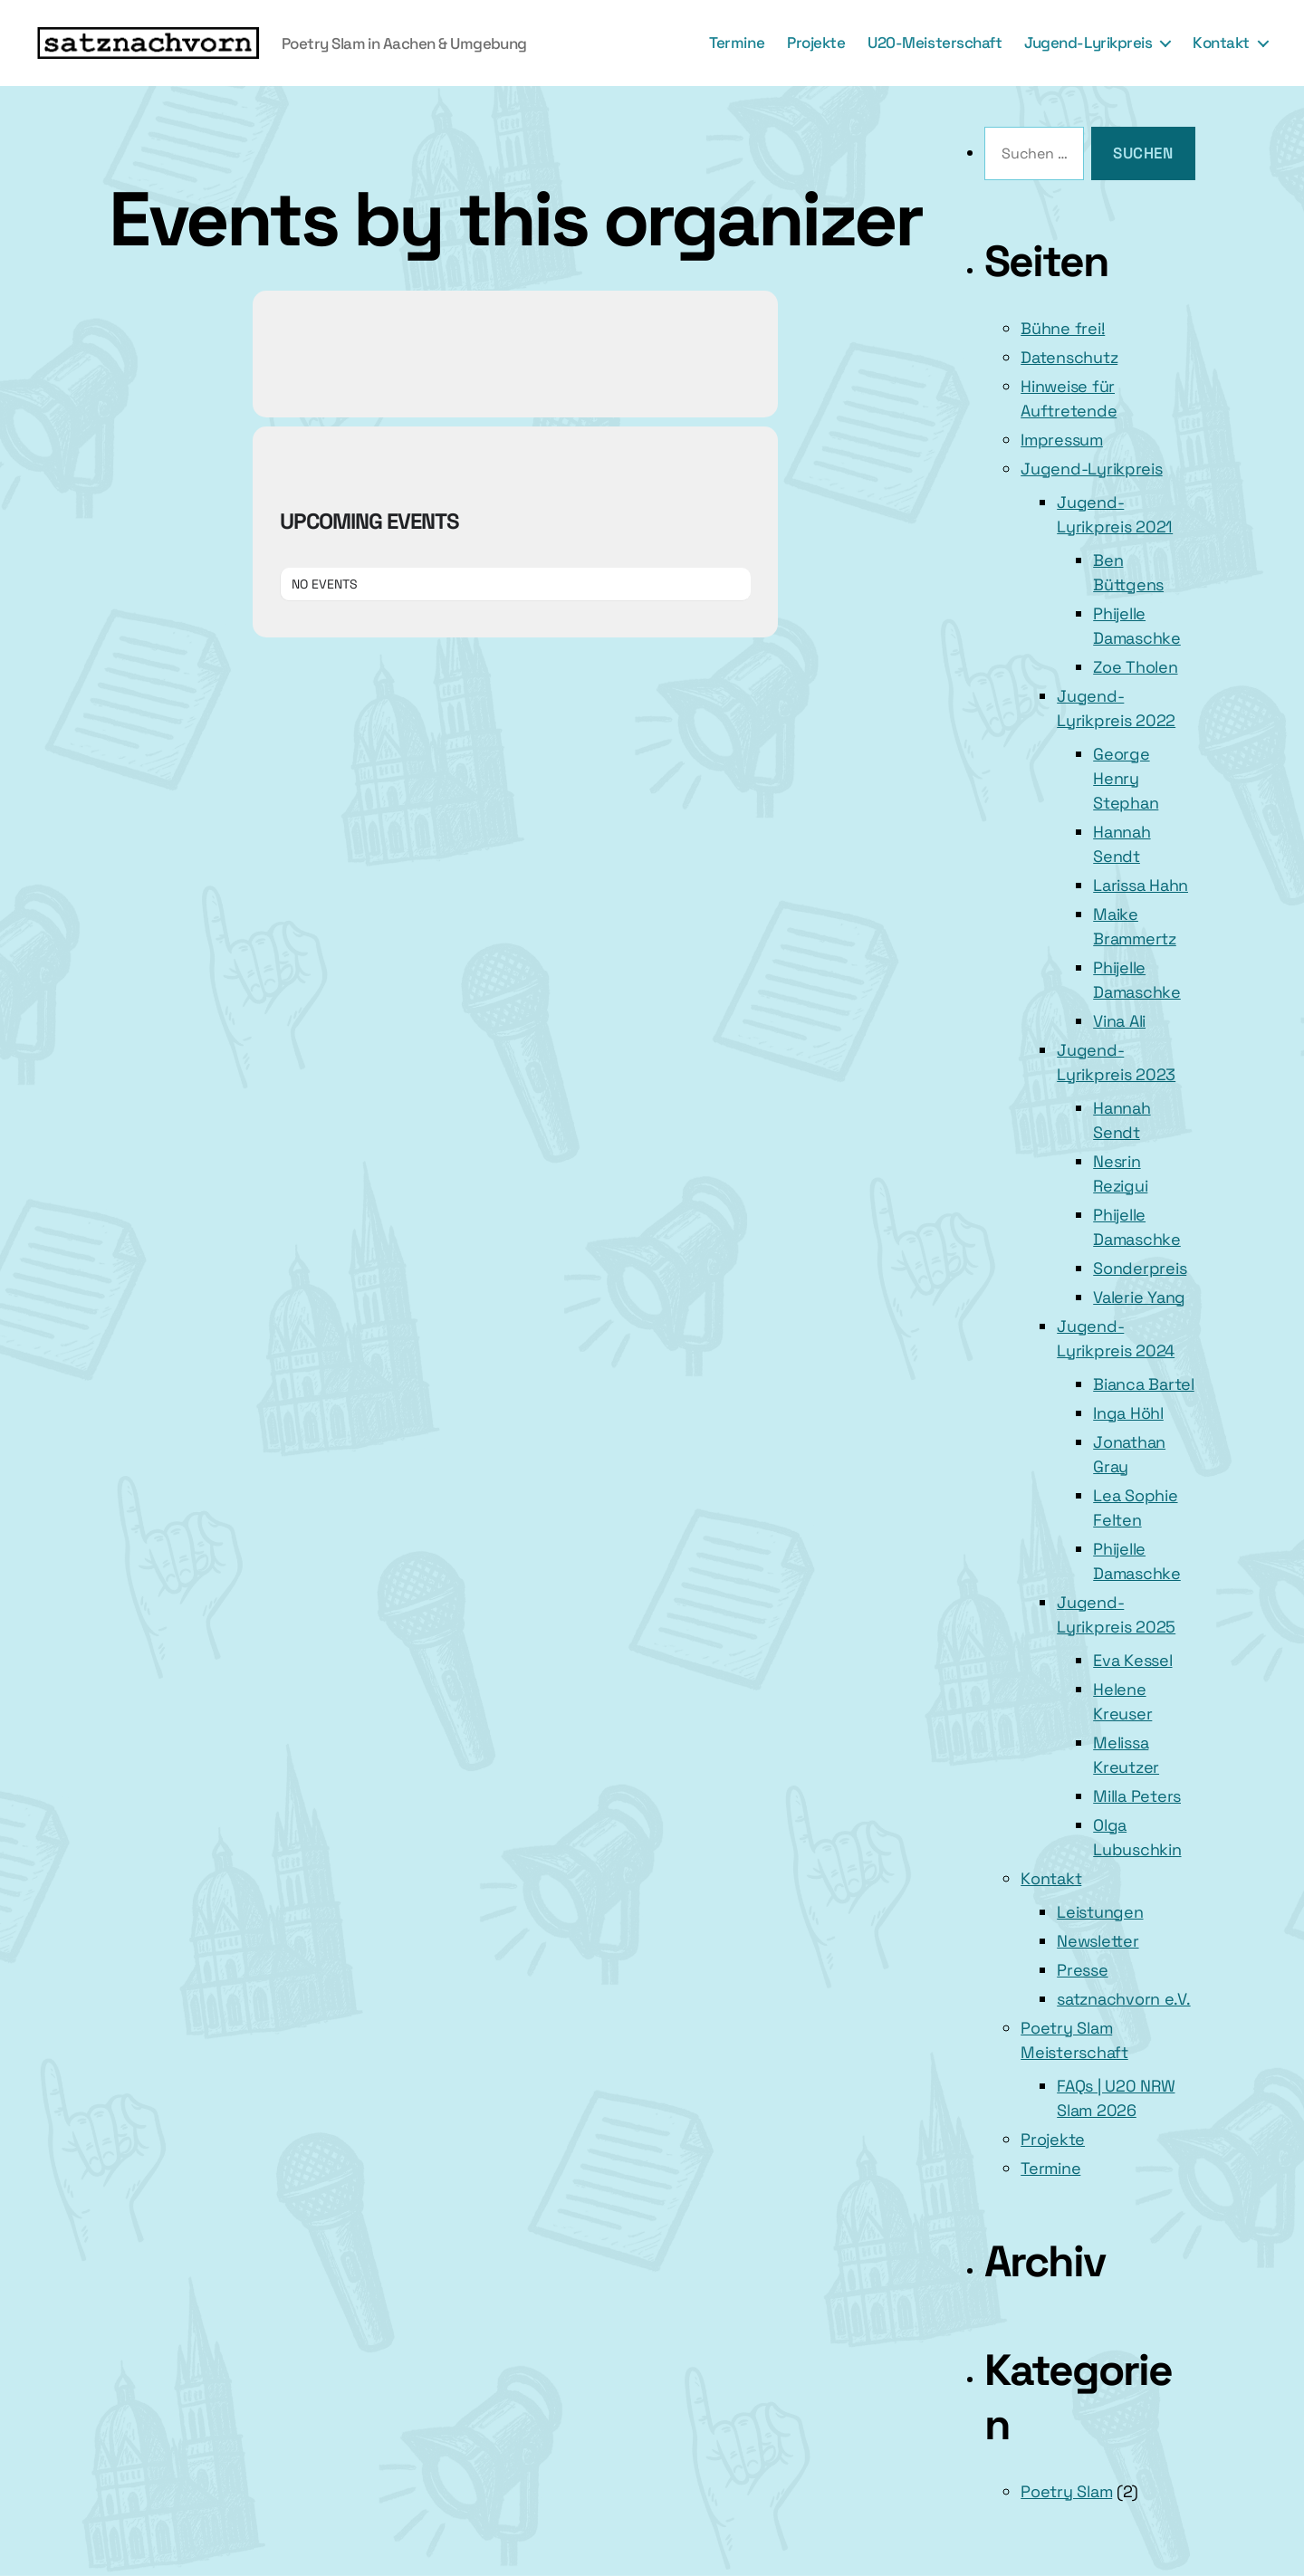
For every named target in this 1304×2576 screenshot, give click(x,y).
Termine (736, 43)
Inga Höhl (1128, 1413)
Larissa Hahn (1140, 885)
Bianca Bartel (1143, 1384)
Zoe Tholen (1135, 666)
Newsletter (1097, 1940)
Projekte (816, 43)
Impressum (1062, 439)
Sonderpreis (1139, 1268)
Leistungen (1100, 1911)
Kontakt (1221, 43)
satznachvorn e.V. (1123, 1998)
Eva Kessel (1132, 1660)
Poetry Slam (1066, 2491)
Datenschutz (1069, 357)
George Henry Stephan (1125, 778)
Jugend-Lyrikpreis (1088, 43)
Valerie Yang (1139, 1297)
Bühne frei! (1063, 328)
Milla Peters (1137, 1796)
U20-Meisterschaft (935, 43)
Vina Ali (1119, 1020)
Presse (1082, 1969)
